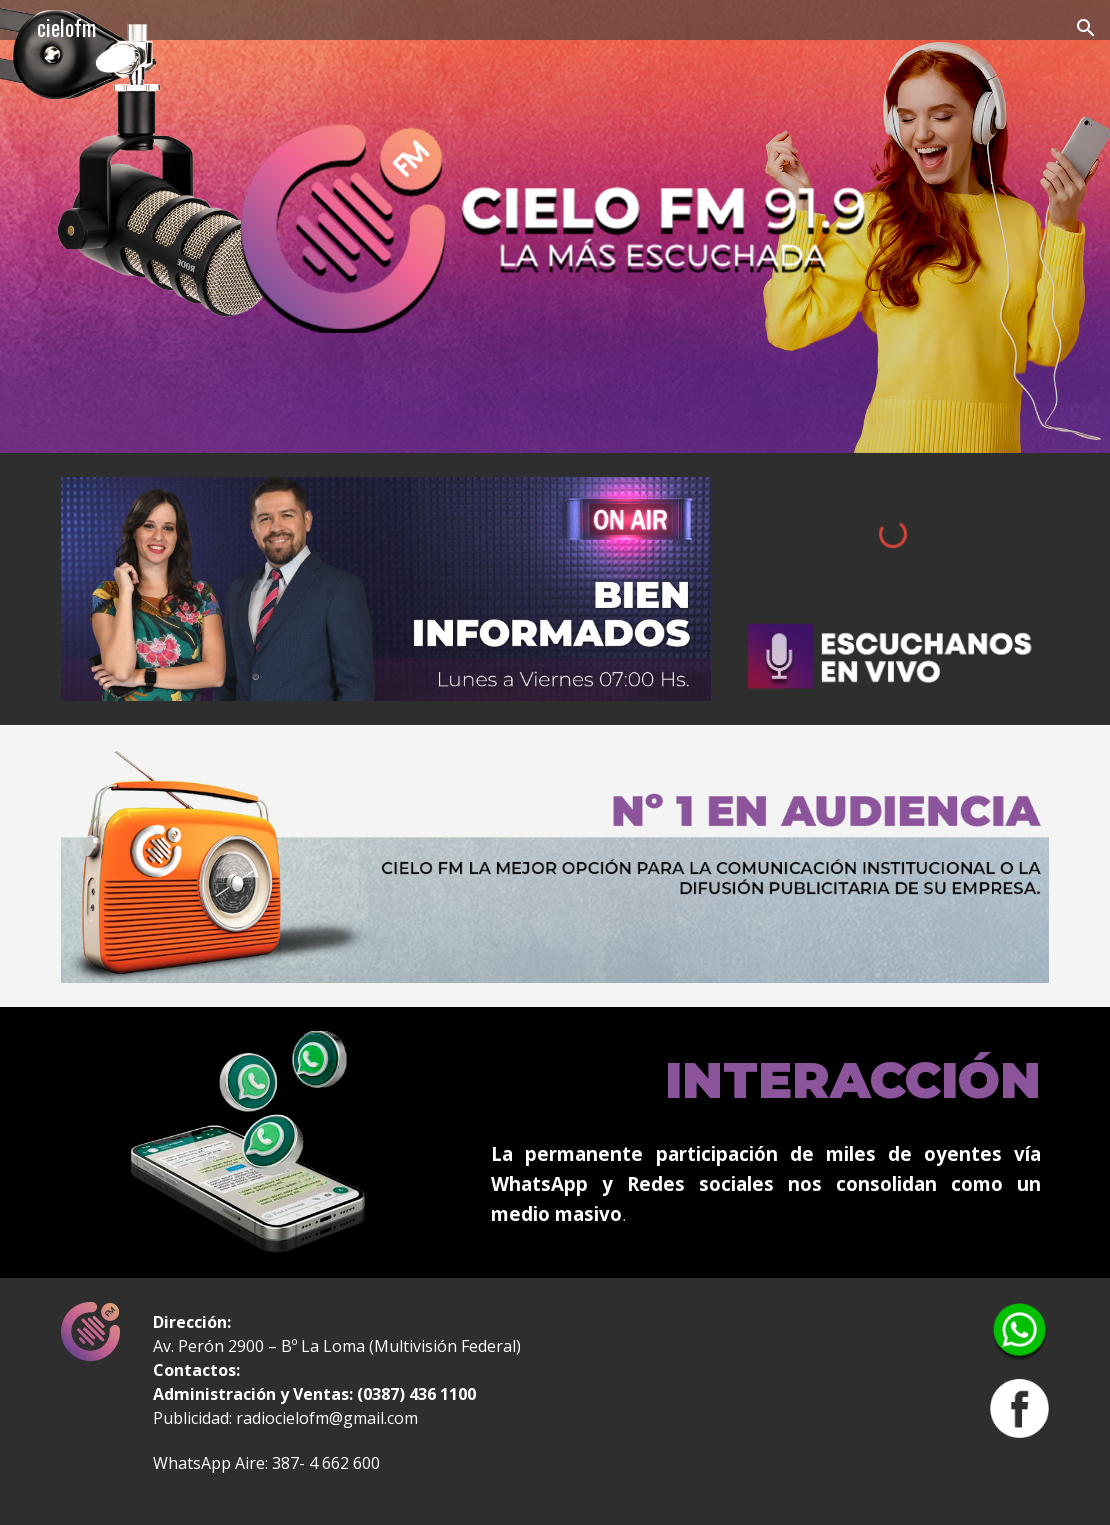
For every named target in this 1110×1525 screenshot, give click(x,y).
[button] (1086, 28)
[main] (766, 1078)
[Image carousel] (386, 589)
